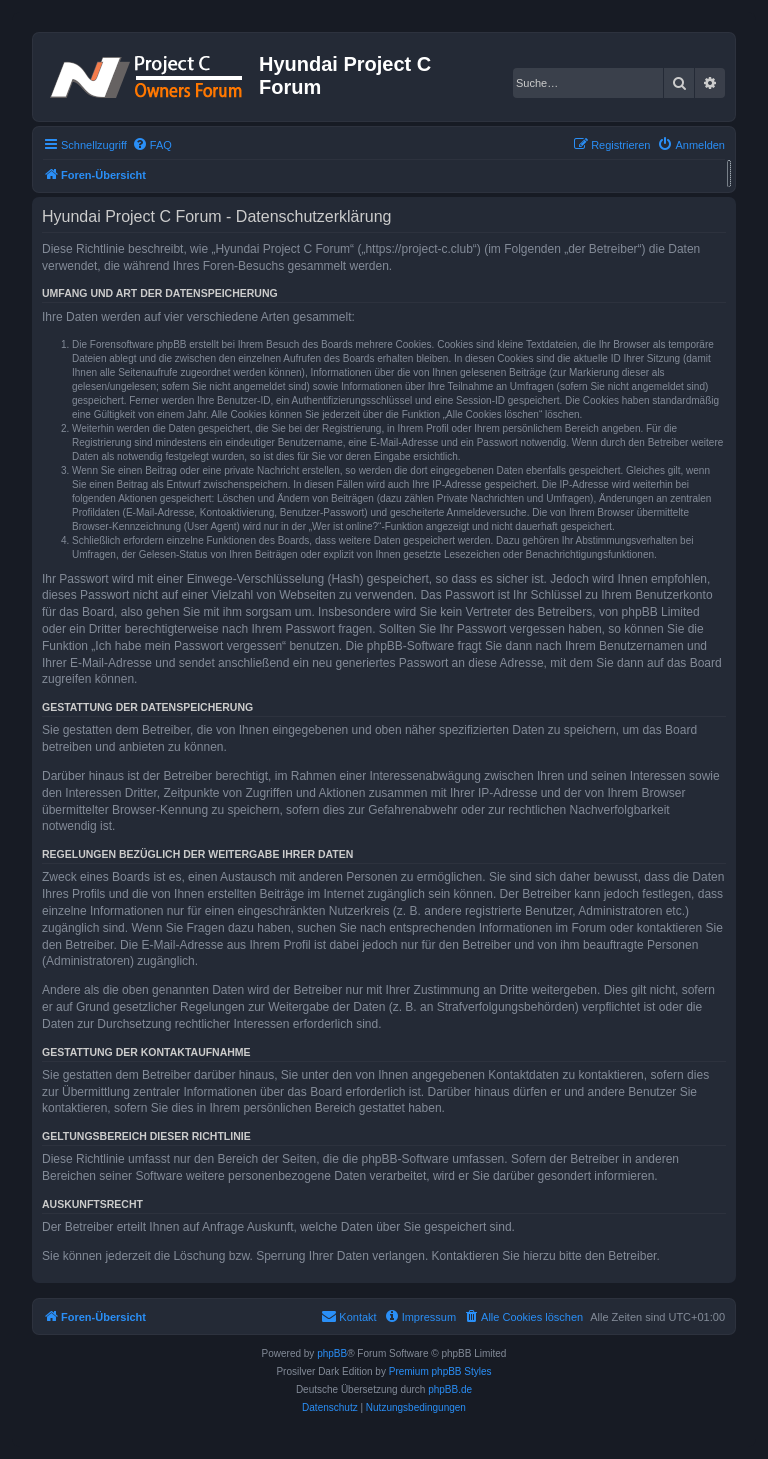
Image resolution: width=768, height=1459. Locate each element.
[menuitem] (152, 145)
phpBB (332, 1353)
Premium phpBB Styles (440, 1371)
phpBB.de (450, 1389)
